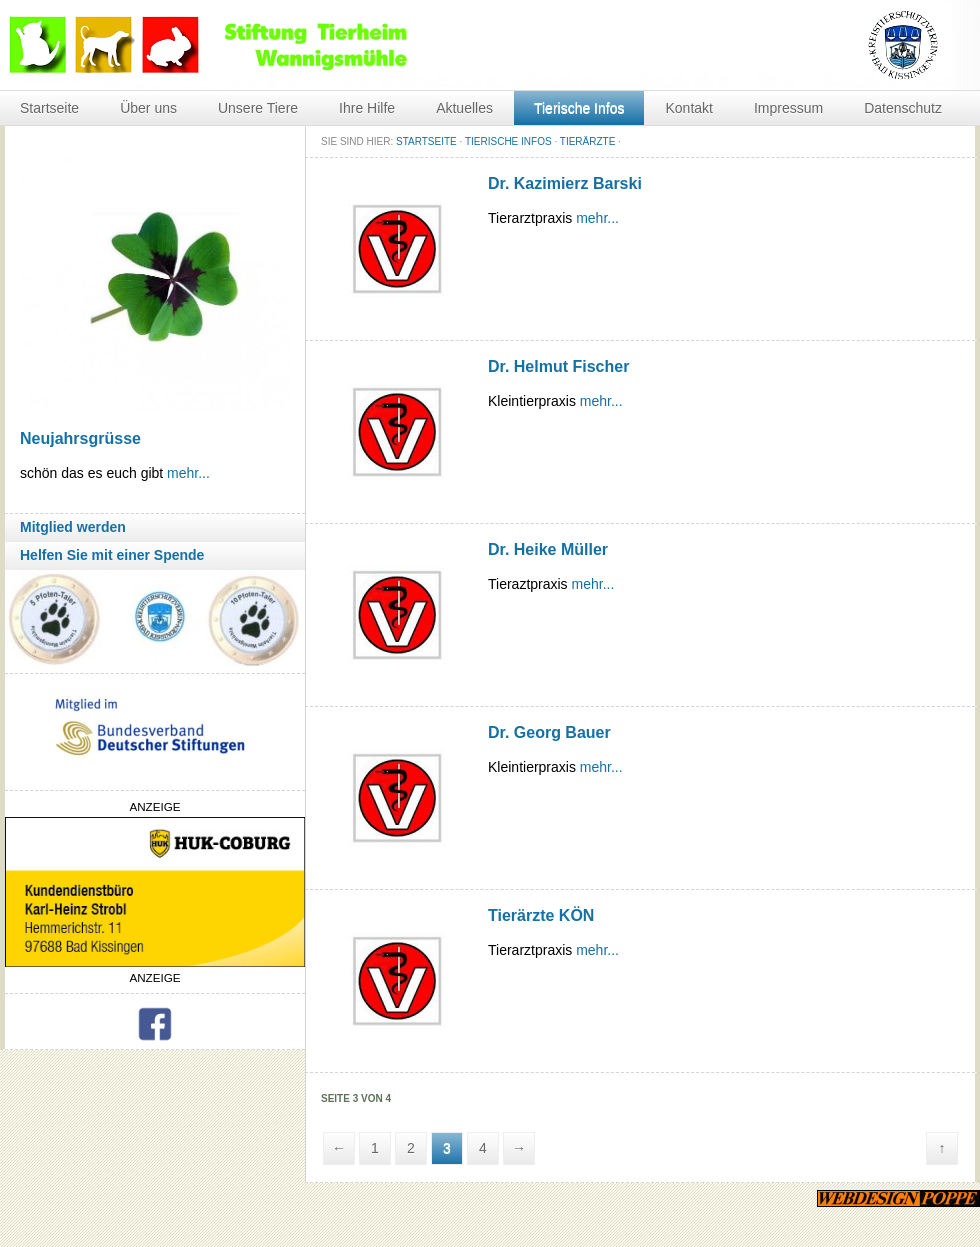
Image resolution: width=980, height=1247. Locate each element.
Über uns (148, 108)
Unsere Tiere (258, 108)
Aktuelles (464, 108)
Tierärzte (588, 141)
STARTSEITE (426, 141)
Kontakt (688, 108)
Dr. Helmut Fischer (558, 366)
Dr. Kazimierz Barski (565, 183)
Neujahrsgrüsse (80, 438)
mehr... (188, 473)
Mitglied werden (73, 527)
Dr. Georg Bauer (549, 732)
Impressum (788, 108)
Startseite (49, 108)
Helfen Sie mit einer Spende (112, 555)
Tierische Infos (579, 108)
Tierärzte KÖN (541, 915)
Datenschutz (903, 108)
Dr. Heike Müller (548, 549)
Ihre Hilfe (367, 108)
